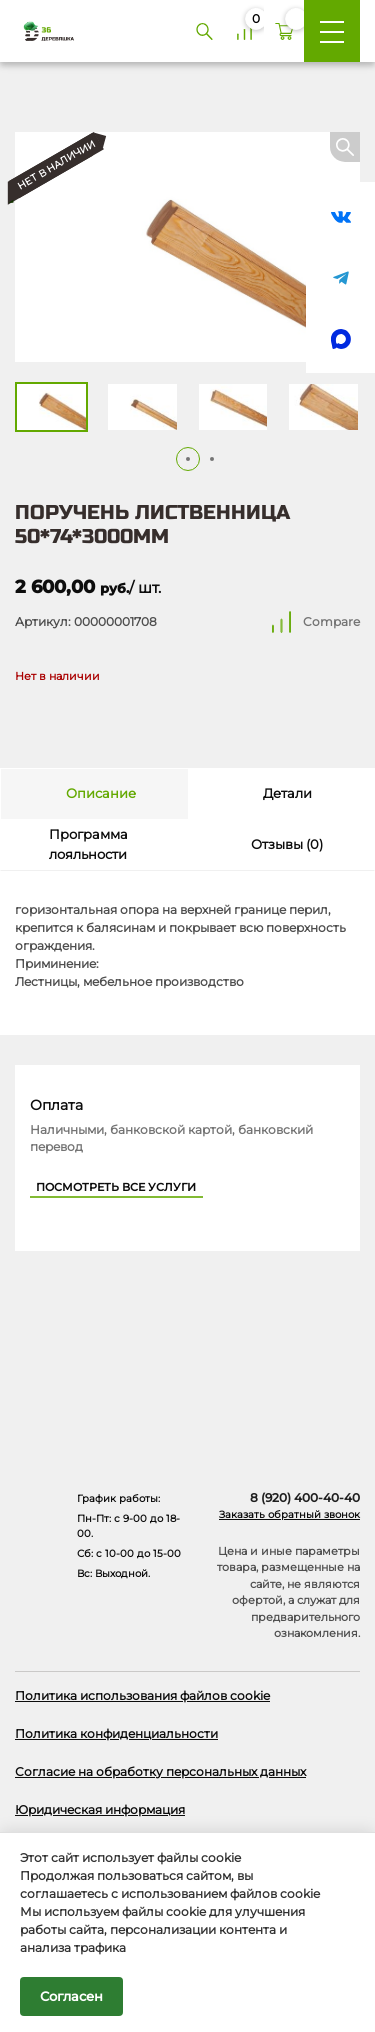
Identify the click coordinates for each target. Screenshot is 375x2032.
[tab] (94, 794)
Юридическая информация (100, 1809)
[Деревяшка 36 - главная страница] (41, 30)
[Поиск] (204, 31)
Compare (331, 621)
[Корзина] (284, 31)
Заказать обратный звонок (289, 1514)
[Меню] (332, 31)
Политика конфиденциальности (116, 1733)
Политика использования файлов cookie (142, 1695)
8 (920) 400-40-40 (305, 1498)
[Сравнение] (244, 31)
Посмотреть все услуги (116, 1187)
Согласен (71, 1996)
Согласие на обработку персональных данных (160, 1771)
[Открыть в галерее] (187, 247)
